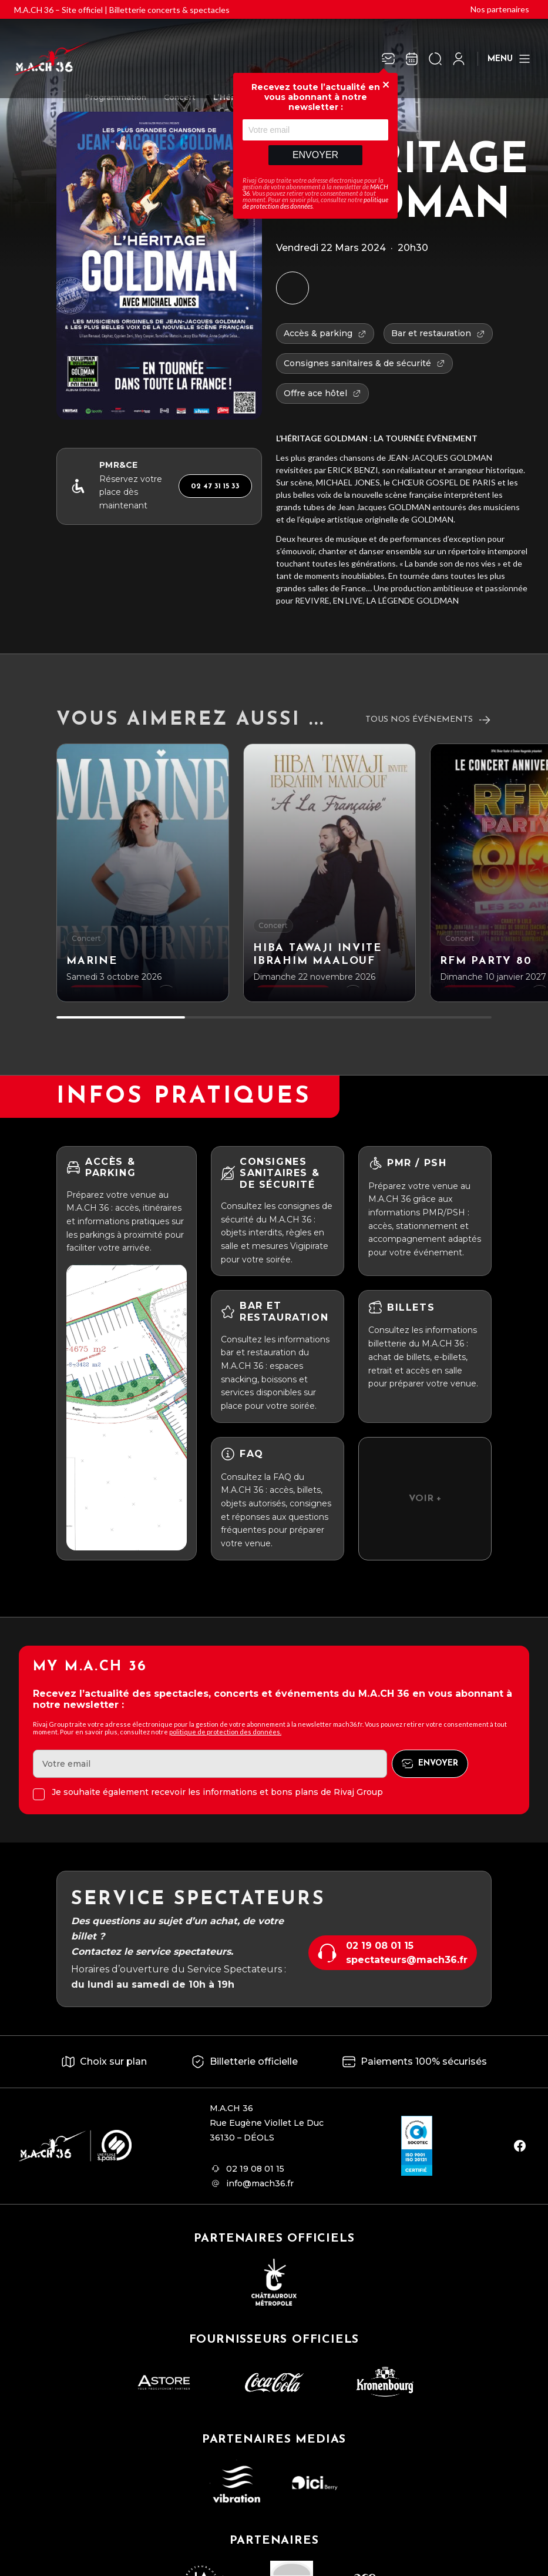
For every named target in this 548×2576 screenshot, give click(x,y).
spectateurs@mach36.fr (407, 1959)
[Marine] (142, 872)
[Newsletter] (388, 58)
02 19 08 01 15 (379, 1945)
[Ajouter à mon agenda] (292, 288)
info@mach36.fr (260, 2183)
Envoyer (315, 155)
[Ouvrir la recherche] (435, 58)
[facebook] (519, 2145)
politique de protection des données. (225, 1732)
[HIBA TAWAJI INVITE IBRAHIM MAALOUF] (329, 872)
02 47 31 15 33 (215, 486)
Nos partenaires (499, 9)
